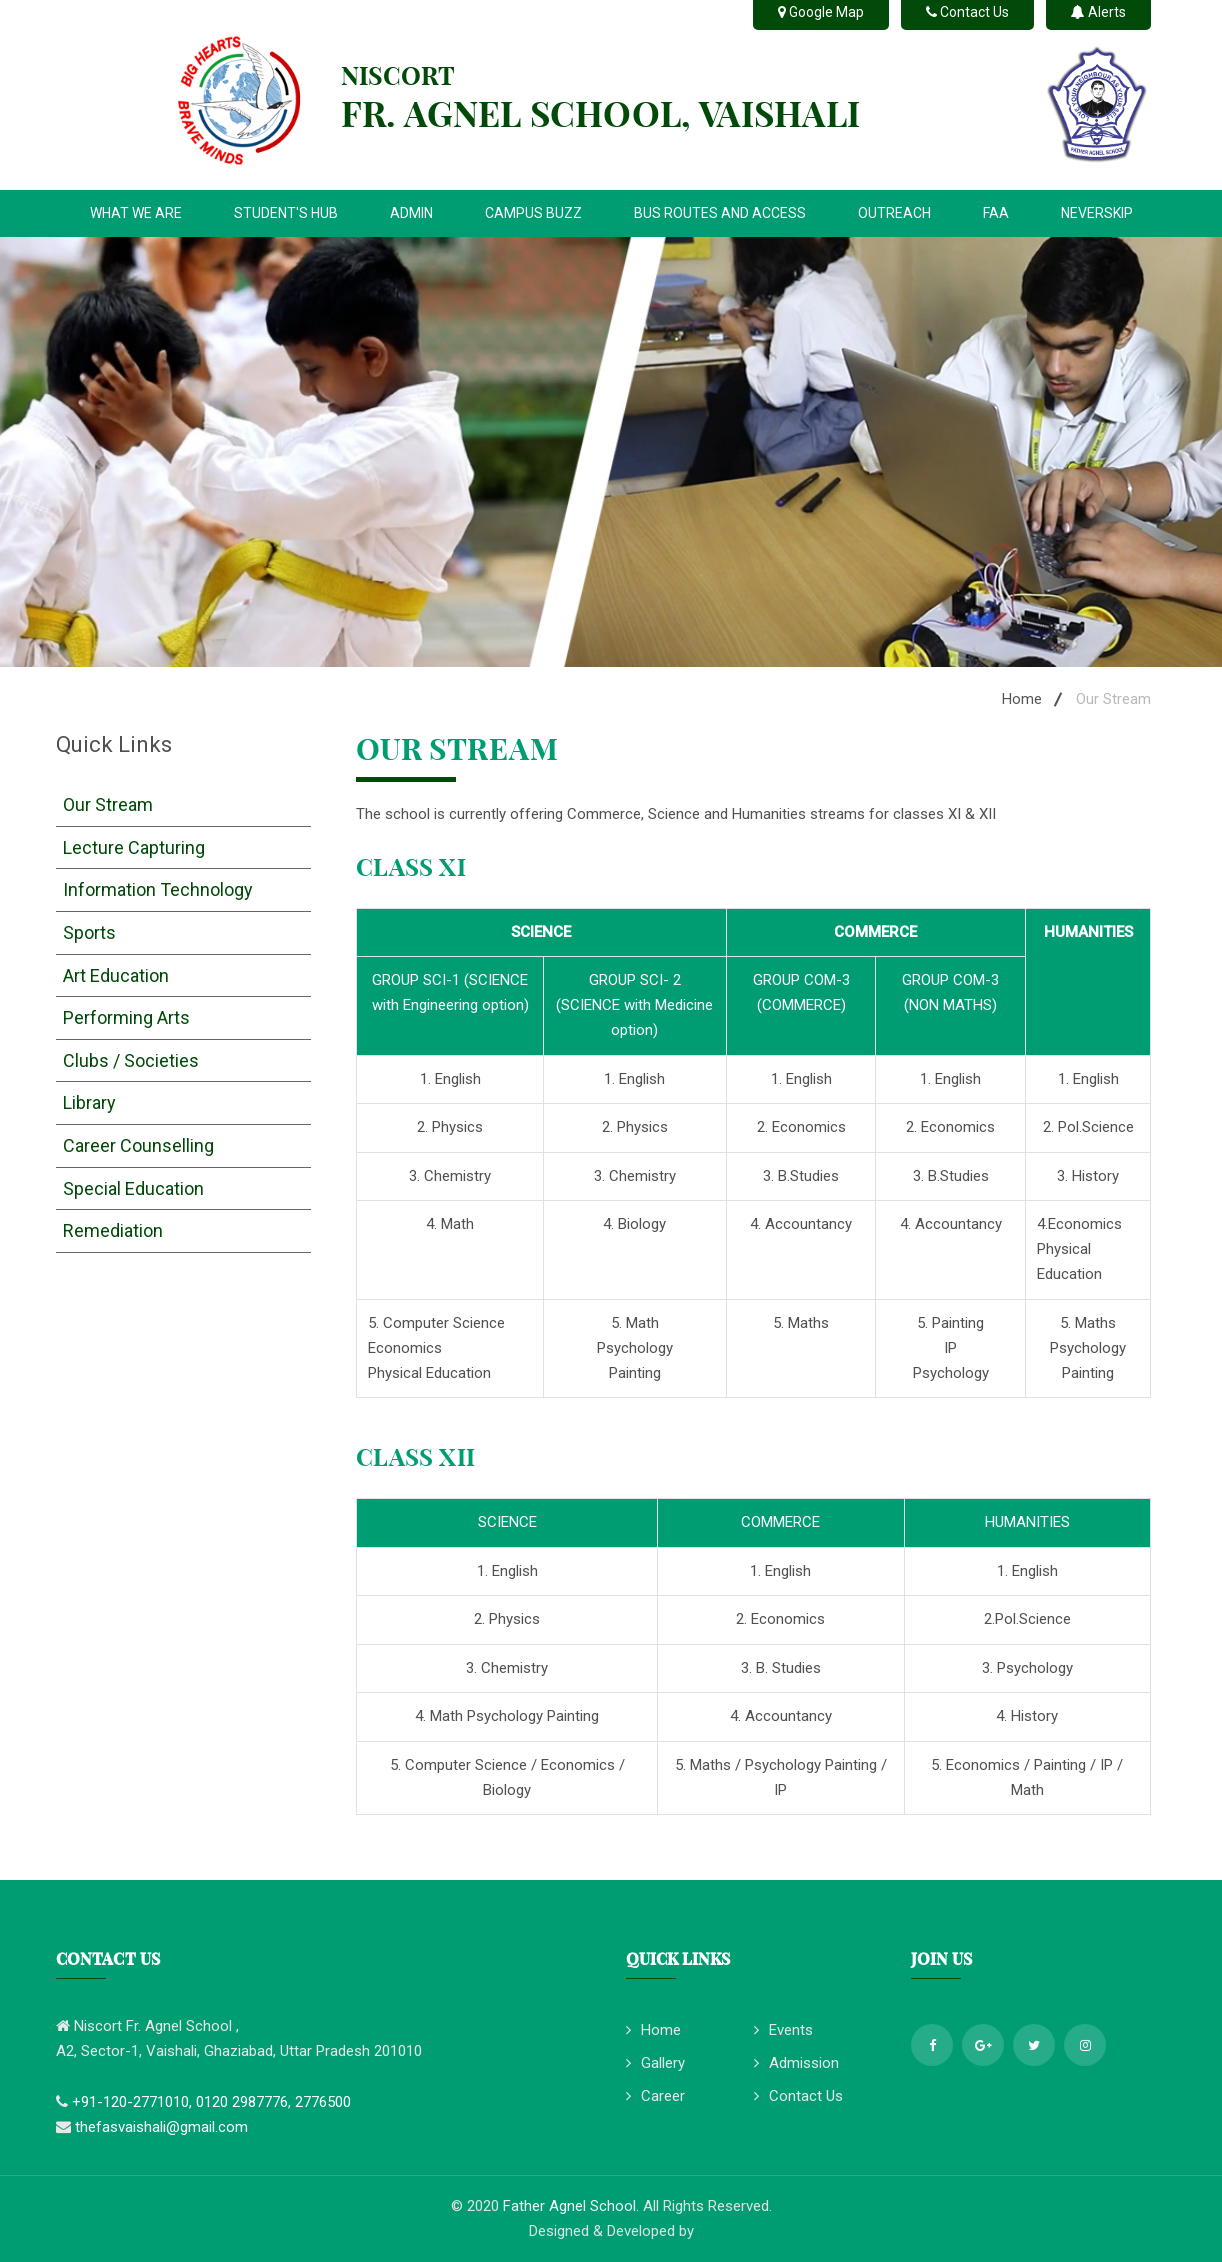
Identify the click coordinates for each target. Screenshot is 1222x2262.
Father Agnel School (569, 2206)
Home (1022, 699)
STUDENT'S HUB (286, 213)
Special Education (133, 1188)
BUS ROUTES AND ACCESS (720, 213)
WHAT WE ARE (136, 213)
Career (655, 2096)
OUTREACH (894, 213)
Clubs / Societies (131, 1060)
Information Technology (158, 889)
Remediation (113, 1230)
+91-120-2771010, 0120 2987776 (180, 2102)
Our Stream (108, 804)
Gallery (655, 2063)
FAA (996, 213)
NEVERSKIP (1097, 213)
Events (783, 2030)
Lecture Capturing (134, 847)
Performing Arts (126, 1017)
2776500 (323, 2102)
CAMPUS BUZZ (533, 213)
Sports (89, 932)
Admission (796, 2063)
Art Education (116, 975)
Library (89, 1102)
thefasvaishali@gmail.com (161, 2127)
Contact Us (798, 2096)
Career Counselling (138, 1145)
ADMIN (411, 213)
